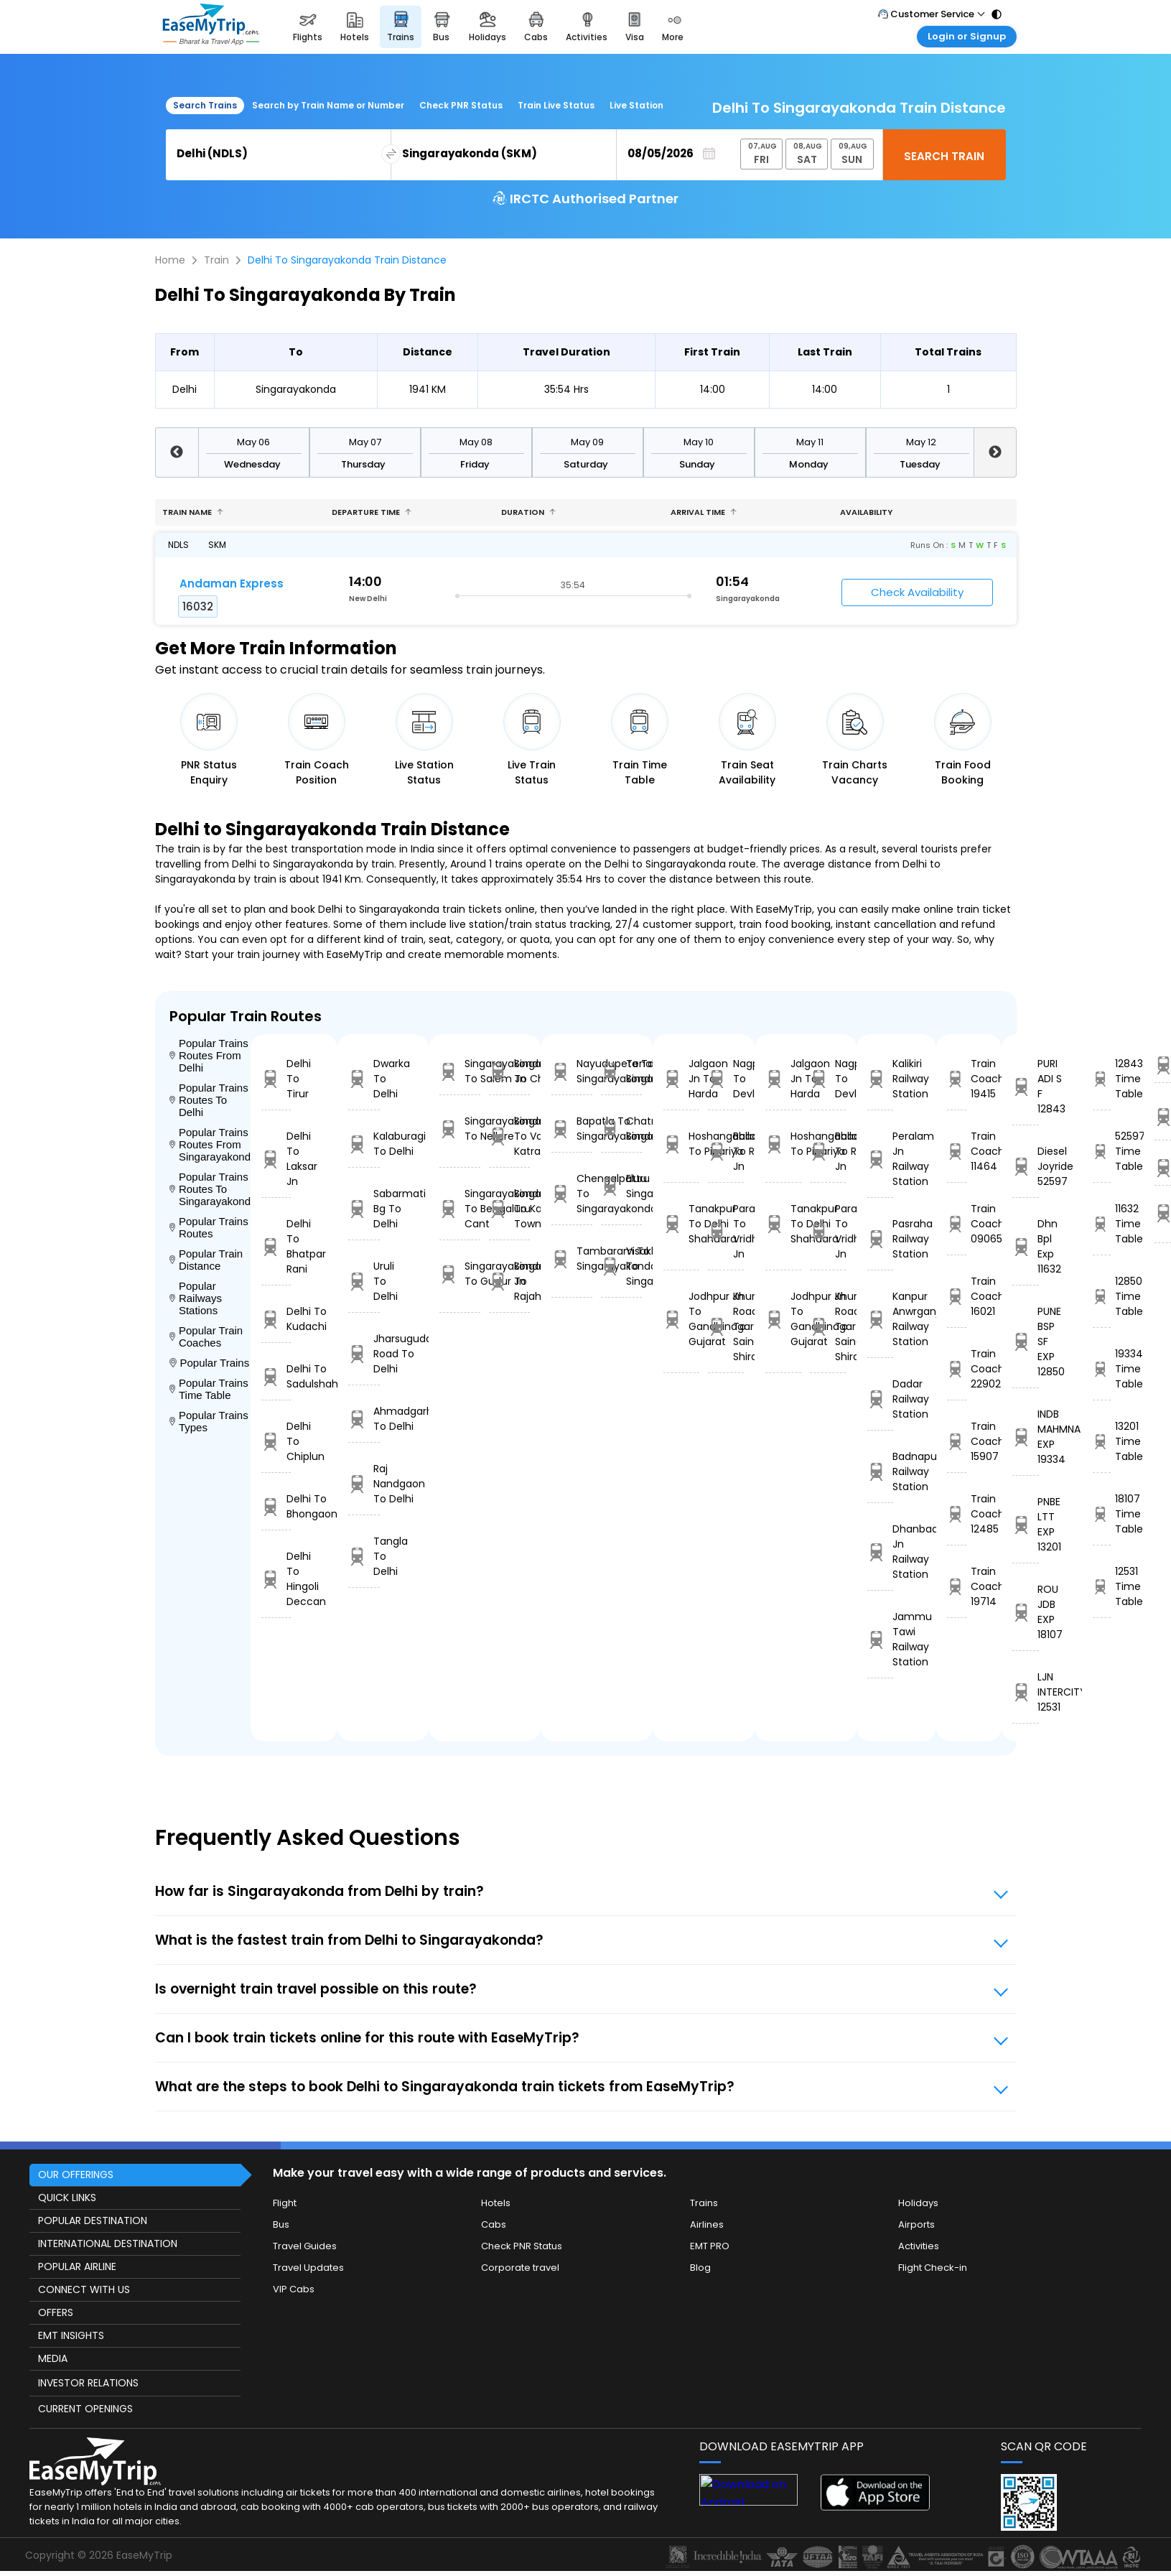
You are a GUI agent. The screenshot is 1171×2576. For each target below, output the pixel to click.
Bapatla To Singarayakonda (571, 1128)
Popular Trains (209, 1363)
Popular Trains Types (208, 1421)
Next (995, 452)
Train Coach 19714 (956, 1586)
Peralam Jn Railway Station (880, 1159)
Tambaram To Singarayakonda (571, 1258)
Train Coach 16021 (956, 1296)
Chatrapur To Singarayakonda (621, 1128)
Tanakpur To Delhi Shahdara (681, 1223)
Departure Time (371, 512)
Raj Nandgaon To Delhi (364, 1483)
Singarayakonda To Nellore (459, 1128)
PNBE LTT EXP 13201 (1025, 1524)
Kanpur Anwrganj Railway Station (880, 1319)
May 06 (253, 442)
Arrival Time (704, 512)
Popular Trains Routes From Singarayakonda (210, 1144)
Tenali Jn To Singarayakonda (621, 1071)
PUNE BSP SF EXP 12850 (1025, 1341)
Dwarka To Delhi (364, 1078)
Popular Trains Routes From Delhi (208, 1055)
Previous (176, 452)
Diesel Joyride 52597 (1025, 1166)
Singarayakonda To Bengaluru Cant (459, 1208)
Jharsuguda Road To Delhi (364, 1353)
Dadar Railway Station (880, 1399)
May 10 (699, 442)
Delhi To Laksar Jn (276, 1159)
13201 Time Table (1102, 1441)
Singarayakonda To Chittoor (509, 1071)
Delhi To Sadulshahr (276, 1376)
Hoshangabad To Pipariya (681, 1143)
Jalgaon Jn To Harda (681, 1078)
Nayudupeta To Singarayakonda (571, 1071)
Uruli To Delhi (364, 1281)
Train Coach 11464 (956, 1151)
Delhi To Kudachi (276, 1319)
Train (216, 260)
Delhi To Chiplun (276, 1441)
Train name (192, 512)
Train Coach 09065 (956, 1223)
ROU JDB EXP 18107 (1025, 1612)
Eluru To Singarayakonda (621, 1186)
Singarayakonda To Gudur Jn (459, 1273)
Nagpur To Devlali (726, 1078)
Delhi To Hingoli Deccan (276, 1579)
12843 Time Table (1102, 1078)
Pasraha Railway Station (880, 1239)
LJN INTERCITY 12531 (1025, 1692)
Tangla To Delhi (364, 1556)
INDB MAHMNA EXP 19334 (1025, 1436)
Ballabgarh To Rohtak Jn (726, 1151)
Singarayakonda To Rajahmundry (509, 1281)
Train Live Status (556, 105)
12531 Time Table (1102, 1586)
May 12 (921, 442)
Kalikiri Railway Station (880, 1078)
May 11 (810, 442)
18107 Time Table (1102, 1514)
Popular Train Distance (206, 1259)
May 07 (365, 442)
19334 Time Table (1102, 1369)
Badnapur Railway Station (880, 1471)
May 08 (476, 442)
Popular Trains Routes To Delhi (208, 1100)
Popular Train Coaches (206, 1336)
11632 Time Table (1102, 1223)
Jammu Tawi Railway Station (880, 1639)
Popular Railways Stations (195, 1298)
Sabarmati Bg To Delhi (364, 1208)
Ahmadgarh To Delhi (364, 1418)
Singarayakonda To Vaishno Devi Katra (509, 1136)
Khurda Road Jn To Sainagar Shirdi (726, 1326)
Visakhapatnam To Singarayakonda (621, 1266)
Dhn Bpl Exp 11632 (1025, 1246)
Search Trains (205, 105)
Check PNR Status (461, 105)
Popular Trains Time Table (208, 1389)
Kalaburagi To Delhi (364, 1143)
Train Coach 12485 (956, 1514)
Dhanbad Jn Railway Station (880, 1551)
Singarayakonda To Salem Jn (459, 1071)
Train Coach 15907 (956, 1441)
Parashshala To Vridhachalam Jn (726, 1231)
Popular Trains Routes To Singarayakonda (210, 1189)
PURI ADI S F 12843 (1025, 1086)
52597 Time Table (1102, 1151)
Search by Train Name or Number (328, 105)
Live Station (636, 105)
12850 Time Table (1102, 1296)
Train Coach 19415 (956, 1078)
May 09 (587, 442)
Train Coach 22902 (956, 1369)
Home (170, 260)
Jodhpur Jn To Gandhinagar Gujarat (681, 1319)
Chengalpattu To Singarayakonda (571, 1193)
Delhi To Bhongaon (276, 1506)
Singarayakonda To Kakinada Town (509, 1208)
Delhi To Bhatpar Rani (276, 1246)
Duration (528, 512)
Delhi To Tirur (276, 1078)
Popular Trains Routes (208, 1227)
